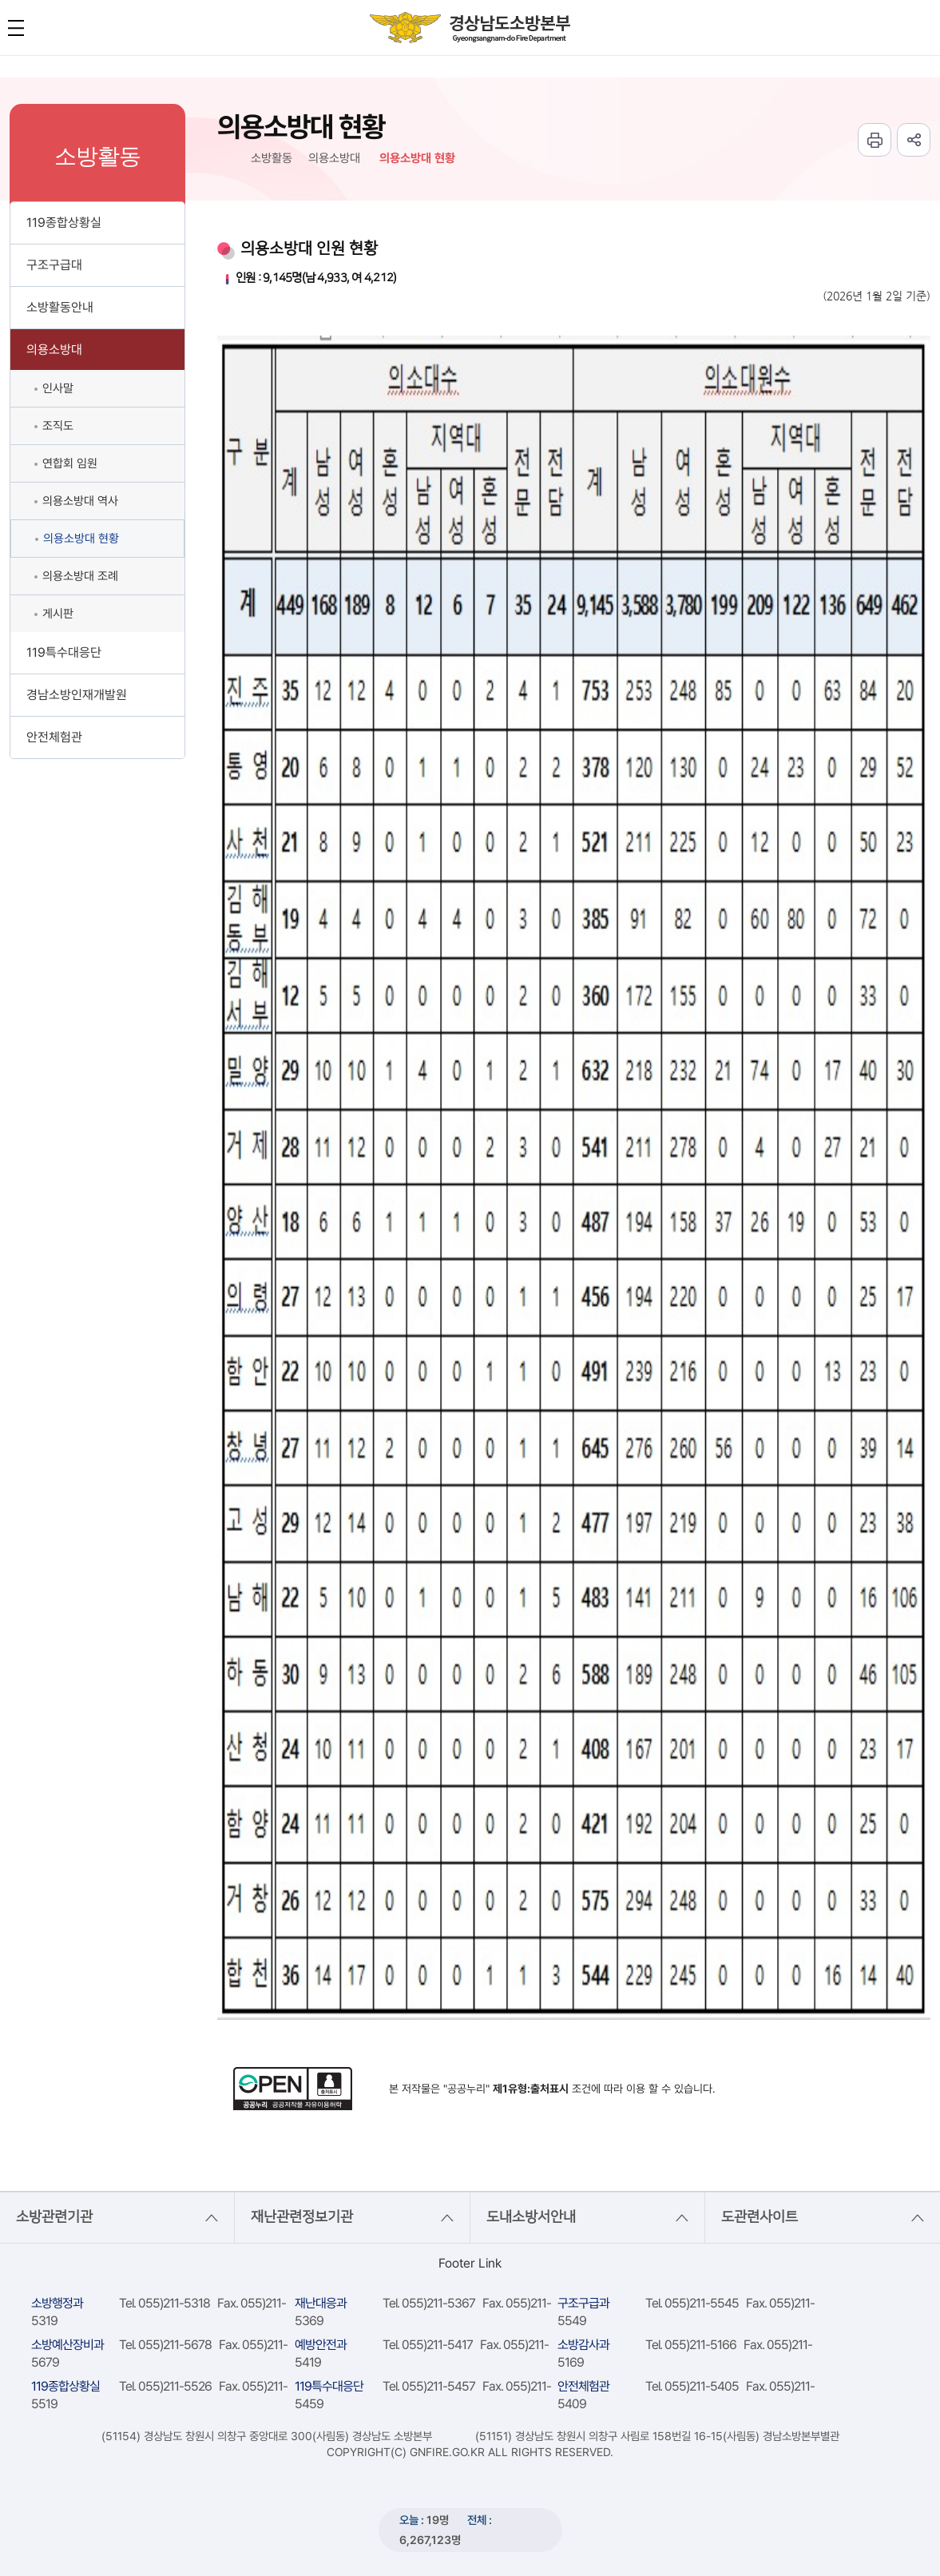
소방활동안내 (59, 307)
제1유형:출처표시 (531, 2088)
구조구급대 (54, 264)
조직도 (57, 426)
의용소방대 (54, 349)
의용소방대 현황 (81, 538)
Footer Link (470, 2263)
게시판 (57, 613)
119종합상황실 (63, 222)
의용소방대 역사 (80, 501)
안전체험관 (54, 737)
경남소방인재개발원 (76, 694)
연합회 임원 (69, 463)
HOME (224, 158)
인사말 (57, 388)
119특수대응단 (63, 652)
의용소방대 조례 (80, 576)
